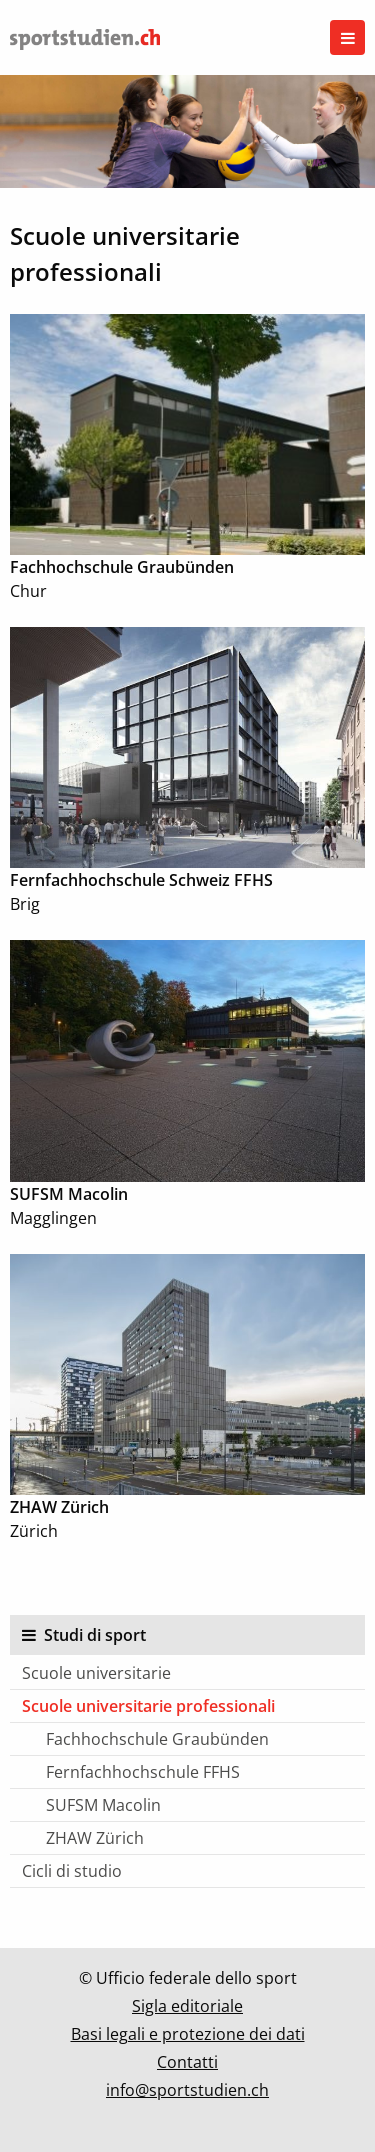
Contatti (187, 2062)
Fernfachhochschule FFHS (143, 1772)
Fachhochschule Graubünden (157, 1739)
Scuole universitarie (96, 1673)
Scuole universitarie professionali (148, 1706)
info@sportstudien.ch (187, 2090)
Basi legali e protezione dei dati (188, 2034)
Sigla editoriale (187, 2006)
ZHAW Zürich (95, 1838)
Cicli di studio (72, 1871)
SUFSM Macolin (103, 1805)
